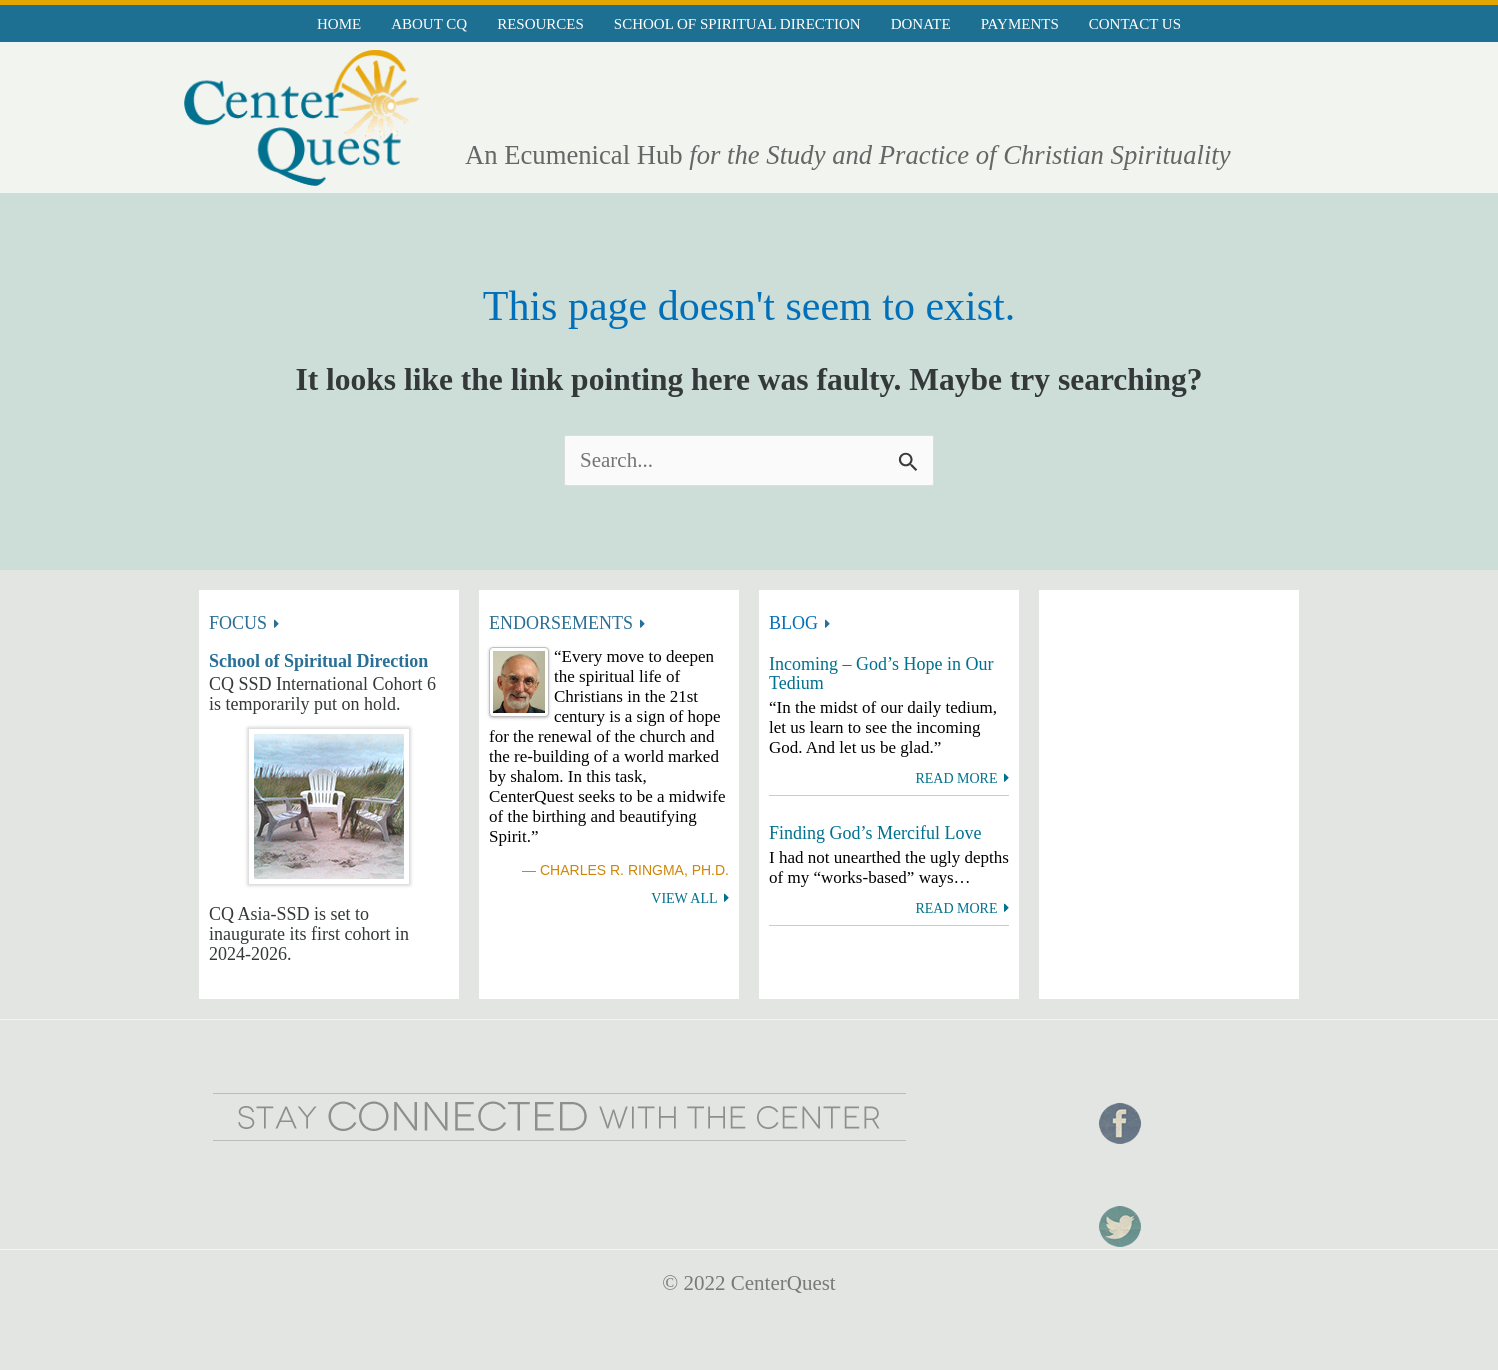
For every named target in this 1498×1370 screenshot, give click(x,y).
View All (684, 898)
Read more (956, 778)
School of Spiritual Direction (737, 24)
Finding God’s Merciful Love (875, 833)
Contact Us (1135, 24)
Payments (1020, 24)
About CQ (429, 24)
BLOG (793, 623)
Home (339, 24)
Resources (540, 24)
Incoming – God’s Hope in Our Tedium (881, 674)
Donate (921, 24)
